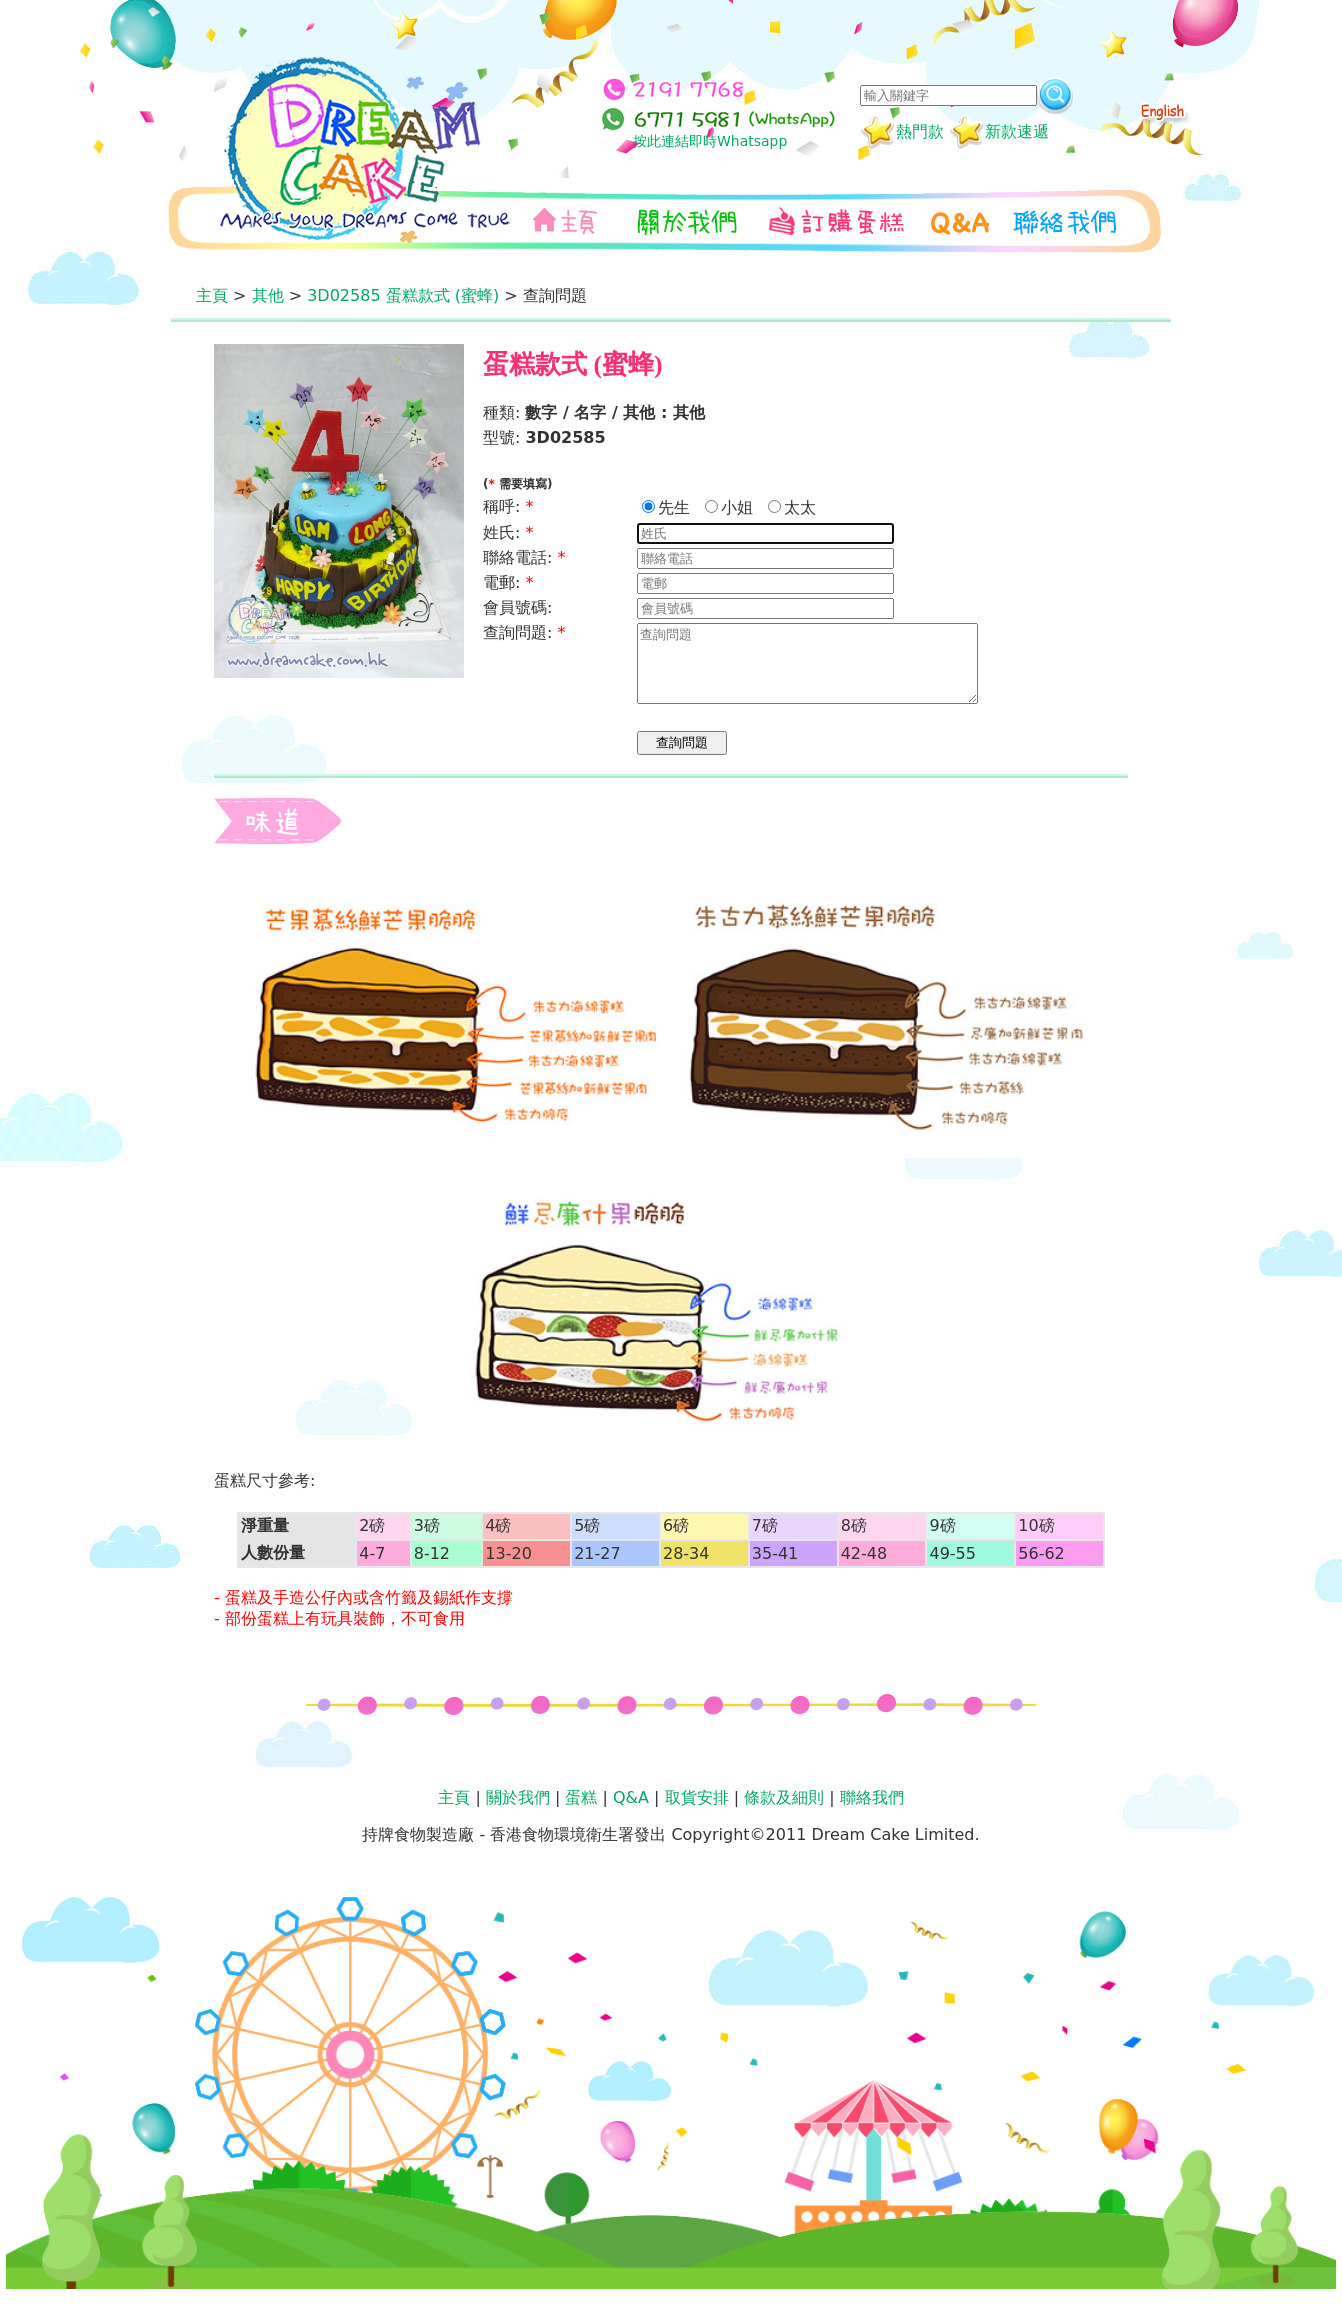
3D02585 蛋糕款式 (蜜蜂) (403, 295)
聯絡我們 (872, 1812)
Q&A (631, 1812)
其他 (268, 295)
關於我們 (518, 1812)
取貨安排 (697, 1812)
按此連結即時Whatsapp (710, 141)
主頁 (212, 295)
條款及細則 (784, 1812)
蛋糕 (581, 1812)
